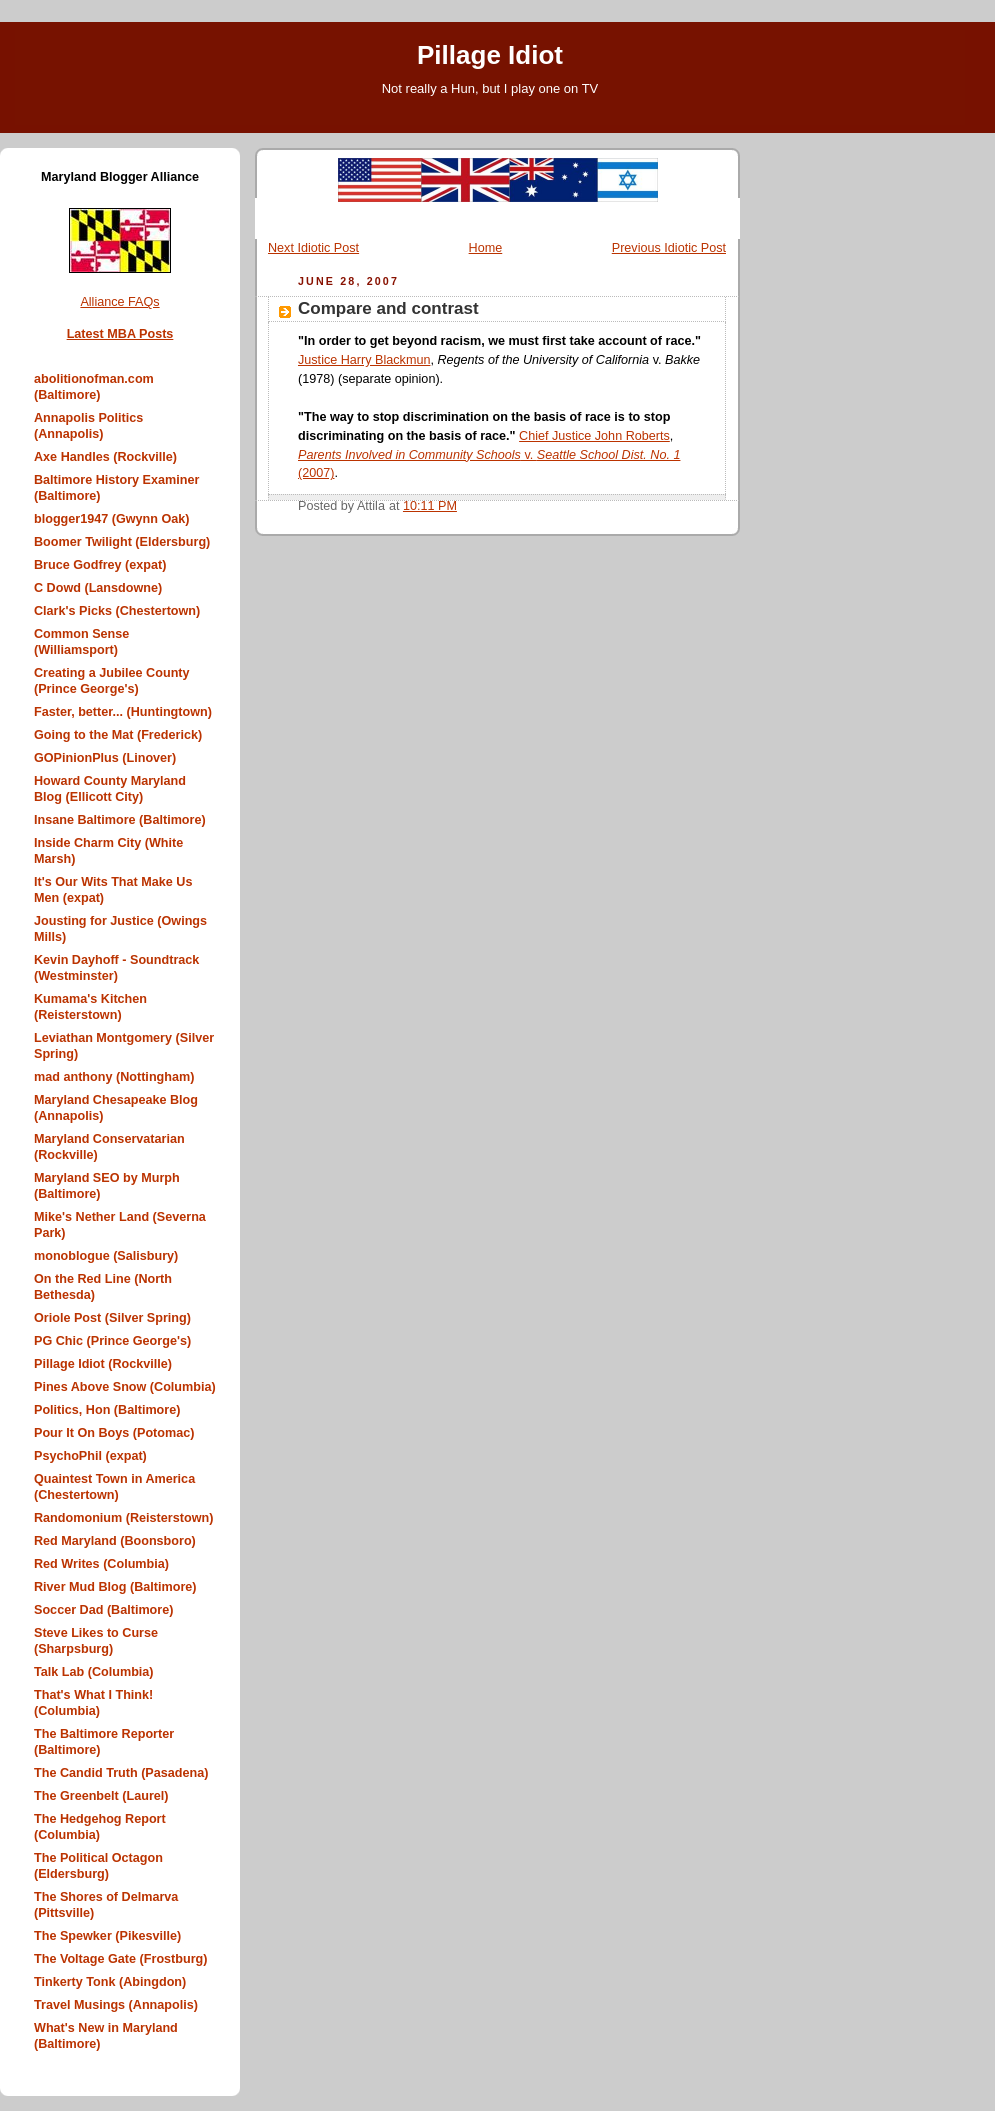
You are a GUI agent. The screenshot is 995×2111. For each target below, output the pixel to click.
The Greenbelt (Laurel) (101, 1796)
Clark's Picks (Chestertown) (117, 611)
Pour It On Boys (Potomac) (114, 1433)
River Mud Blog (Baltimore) (115, 1587)
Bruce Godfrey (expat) (100, 565)
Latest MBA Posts (120, 334)
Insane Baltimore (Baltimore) (120, 820)
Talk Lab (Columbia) (94, 1672)
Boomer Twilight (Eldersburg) (122, 542)
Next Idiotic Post (313, 248)
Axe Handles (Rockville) (105, 457)
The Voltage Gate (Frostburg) (121, 1959)
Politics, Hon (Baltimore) (107, 1410)
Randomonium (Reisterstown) (123, 1518)
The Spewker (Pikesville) (107, 1936)
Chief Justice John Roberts (594, 436)
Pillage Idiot (490, 55)
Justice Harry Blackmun (364, 360)
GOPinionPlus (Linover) (105, 758)
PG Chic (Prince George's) (112, 1341)
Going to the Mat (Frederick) (118, 735)
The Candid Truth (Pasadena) (121, 1773)
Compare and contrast (388, 308)
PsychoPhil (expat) (90, 1456)
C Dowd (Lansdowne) (98, 588)
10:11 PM (430, 506)
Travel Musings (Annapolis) (116, 2005)
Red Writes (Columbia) (101, 1564)
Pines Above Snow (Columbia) (125, 1387)
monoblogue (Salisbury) (106, 1256)
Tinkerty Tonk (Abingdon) (110, 1982)
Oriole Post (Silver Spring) (112, 1318)
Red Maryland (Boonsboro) (115, 1541)
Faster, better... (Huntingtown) (123, 712)
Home (486, 248)
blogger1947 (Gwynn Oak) (112, 519)
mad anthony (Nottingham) (114, 1077)
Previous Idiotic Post (669, 248)
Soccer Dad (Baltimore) (103, 1610)
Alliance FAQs (119, 302)
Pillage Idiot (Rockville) (103, 1364)
